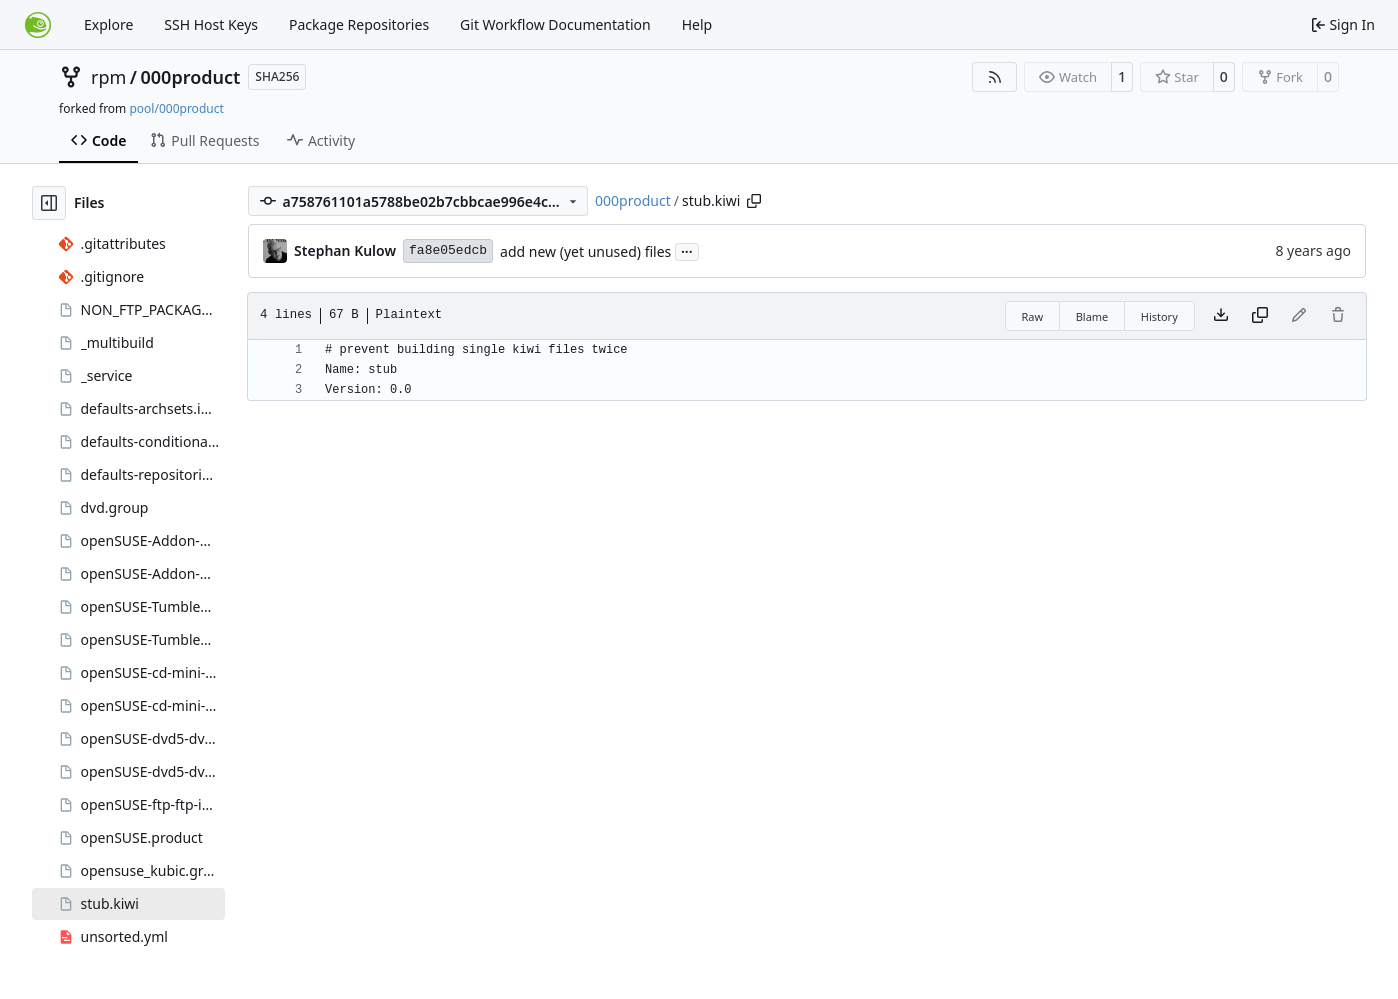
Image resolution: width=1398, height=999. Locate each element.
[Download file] (1221, 316)
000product (191, 77)
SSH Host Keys (211, 24)
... (687, 250)
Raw (1033, 316)
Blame (1092, 316)
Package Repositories (359, 24)
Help (697, 24)
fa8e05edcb (448, 250)
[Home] (38, 25)
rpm (108, 77)
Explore (108, 24)
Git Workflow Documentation (555, 24)
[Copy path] (754, 201)
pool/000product (176, 108)
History (1159, 316)
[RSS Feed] (995, 77)
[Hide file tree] (49, 203)
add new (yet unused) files (585, 251)
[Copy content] (1260, 316)
